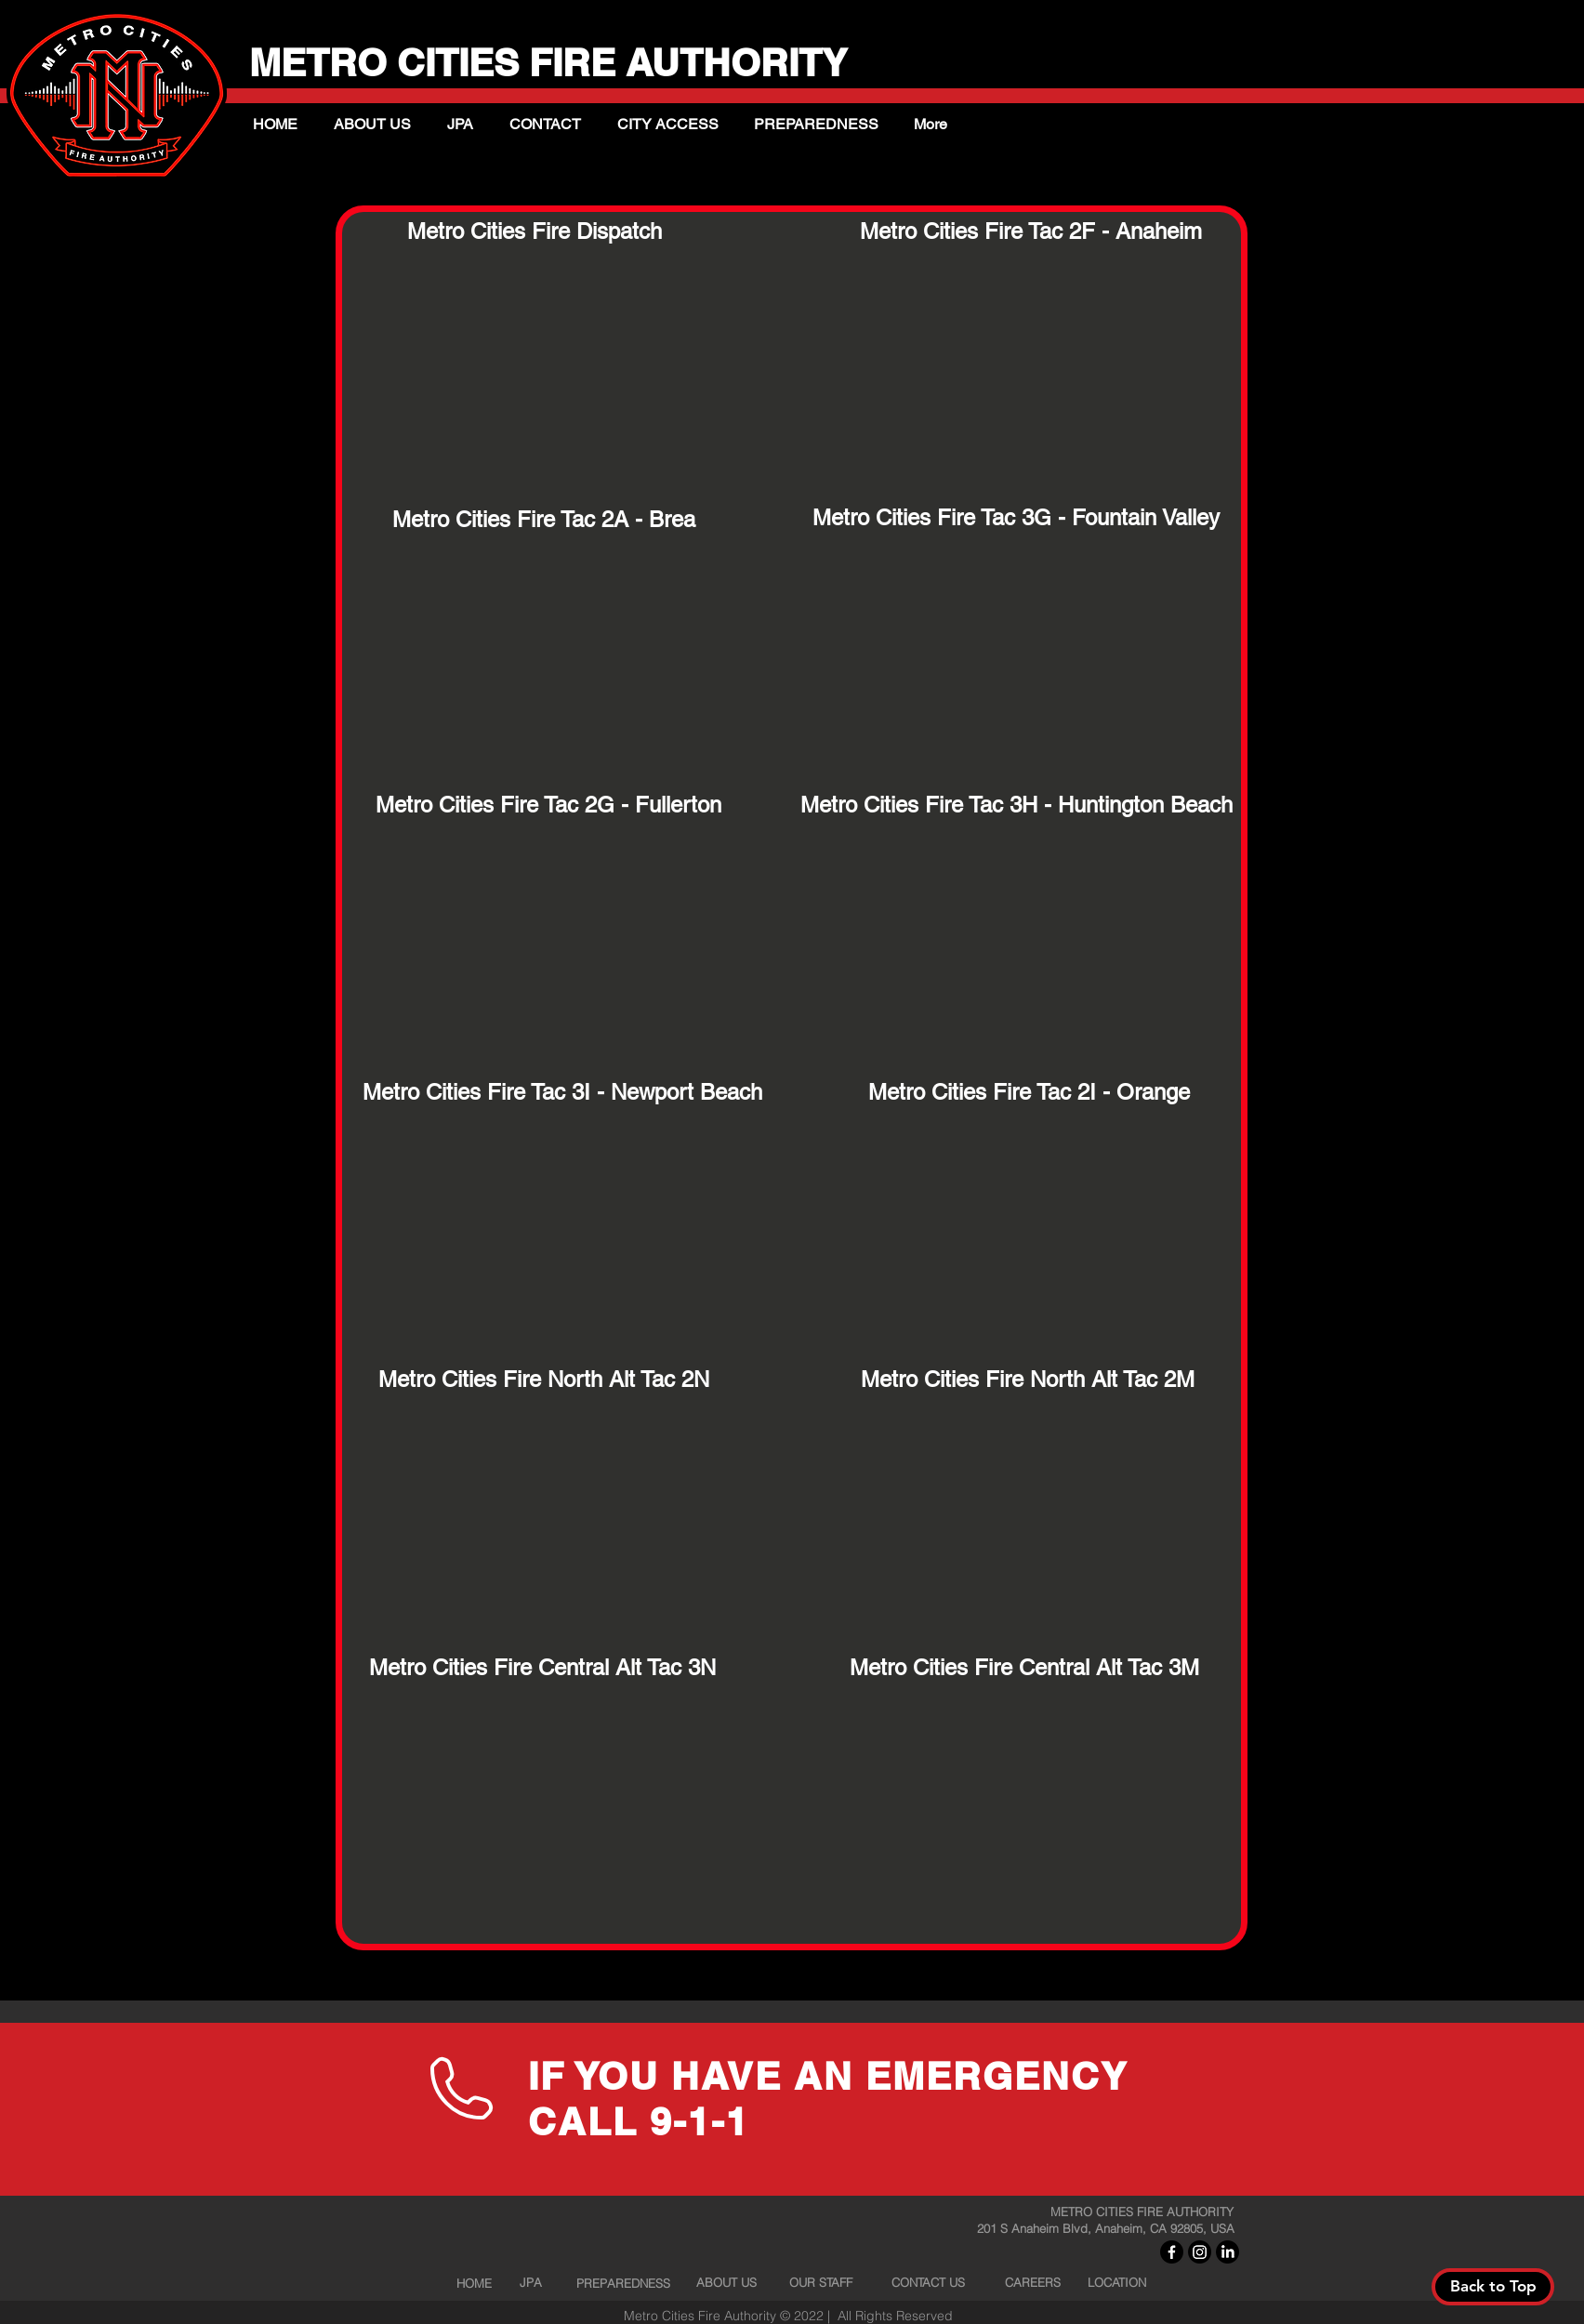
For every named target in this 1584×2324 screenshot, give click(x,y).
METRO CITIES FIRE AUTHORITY (558, 62)
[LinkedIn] (1227, 2252)
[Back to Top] (1493, 2286)
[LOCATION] (1116, 2282)
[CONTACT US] (928, 2282)
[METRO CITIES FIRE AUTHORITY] (1141, 2211)
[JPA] (530, 2282)
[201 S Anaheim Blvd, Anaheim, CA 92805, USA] (1111, 2228)
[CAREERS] (1032, 2282)
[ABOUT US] (726, 2282)
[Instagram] (1199, 2252)
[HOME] (474, 2283)
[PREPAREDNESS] (623, 2283)
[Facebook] (1171, 2252)
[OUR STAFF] (820, 2282)
